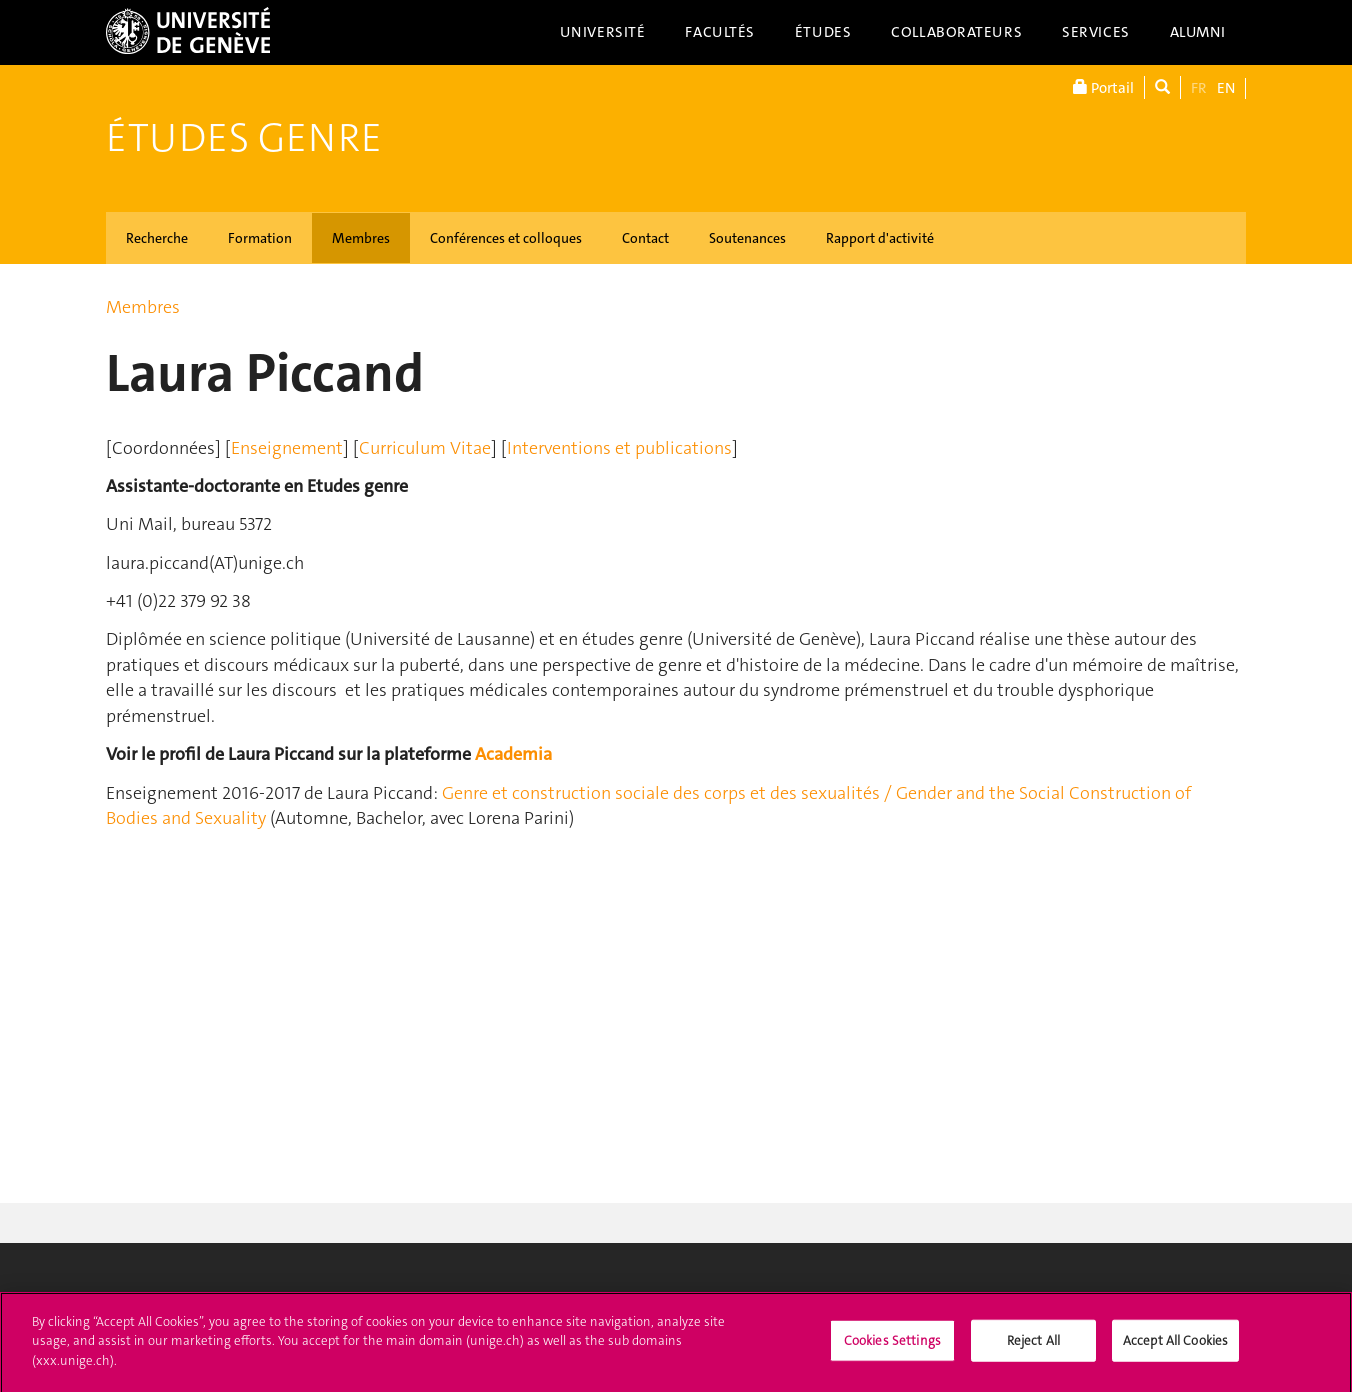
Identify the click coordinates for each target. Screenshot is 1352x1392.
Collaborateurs (956, 32)
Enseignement (287, 448)
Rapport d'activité (880, 238)
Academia (513, 754)
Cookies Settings (892, 1344)
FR (1199, 88)
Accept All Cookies (1175, 1344)
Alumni (1198, 32)
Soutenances (747, 238)
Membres (361, 238)
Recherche (157, 238)
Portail (1103, 87)
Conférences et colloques (506, 238)
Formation (260, 238)
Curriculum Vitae (425, 448)
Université (603, 32)
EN (1226, 88)
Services (1096, 32)
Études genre (244, 138)
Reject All (1033, 1344)
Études (823, 32)
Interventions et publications (619, 448)
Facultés (720, 32)
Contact (645, 238)
